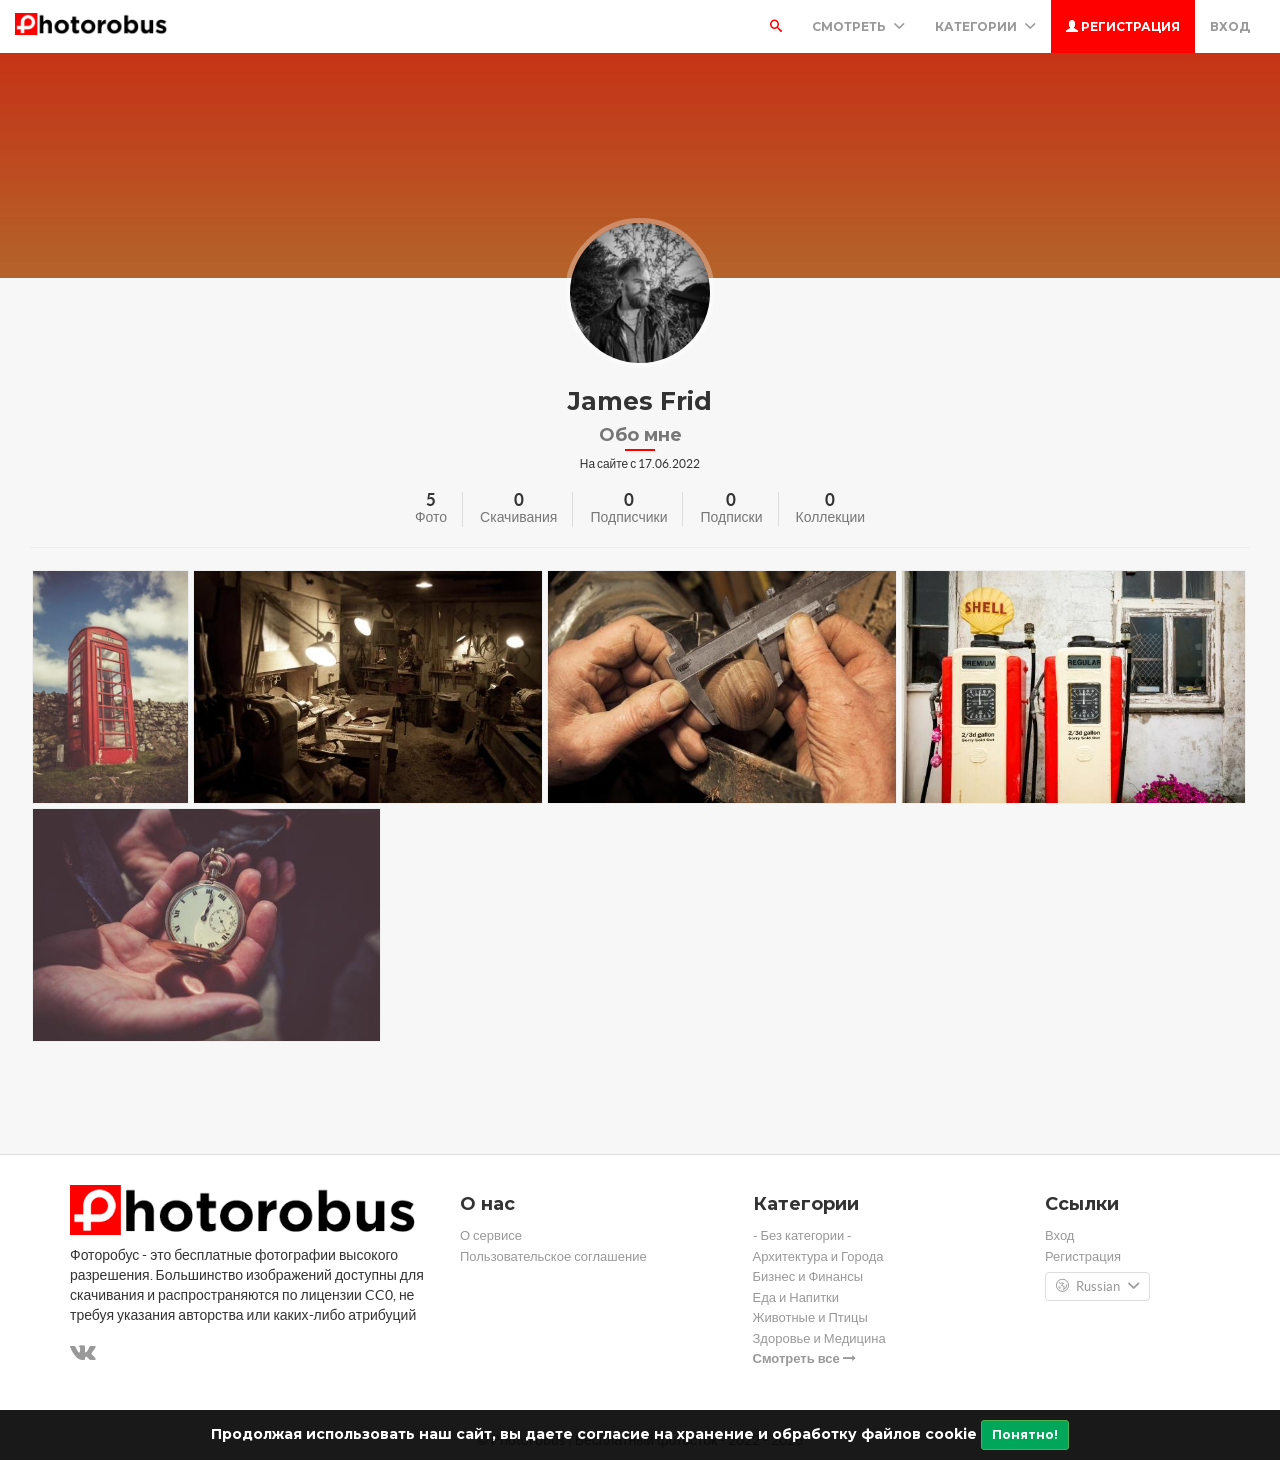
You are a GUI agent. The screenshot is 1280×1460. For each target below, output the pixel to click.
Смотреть (858, 26)
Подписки (731, 517)
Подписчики (628, 517)
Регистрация (1123, 26)
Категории (985, 26)
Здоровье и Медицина (819, 1338)
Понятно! (1025, 1434)
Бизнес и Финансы (808, 1276)
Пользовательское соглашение (553, 1256)
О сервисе (491, 1235)
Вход (1230, 26)
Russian (1097, 1287)
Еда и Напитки (796, 1297)
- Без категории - (803, 1235)
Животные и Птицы (810, 1317)
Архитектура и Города (818, 1256)
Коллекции (831, 517)
